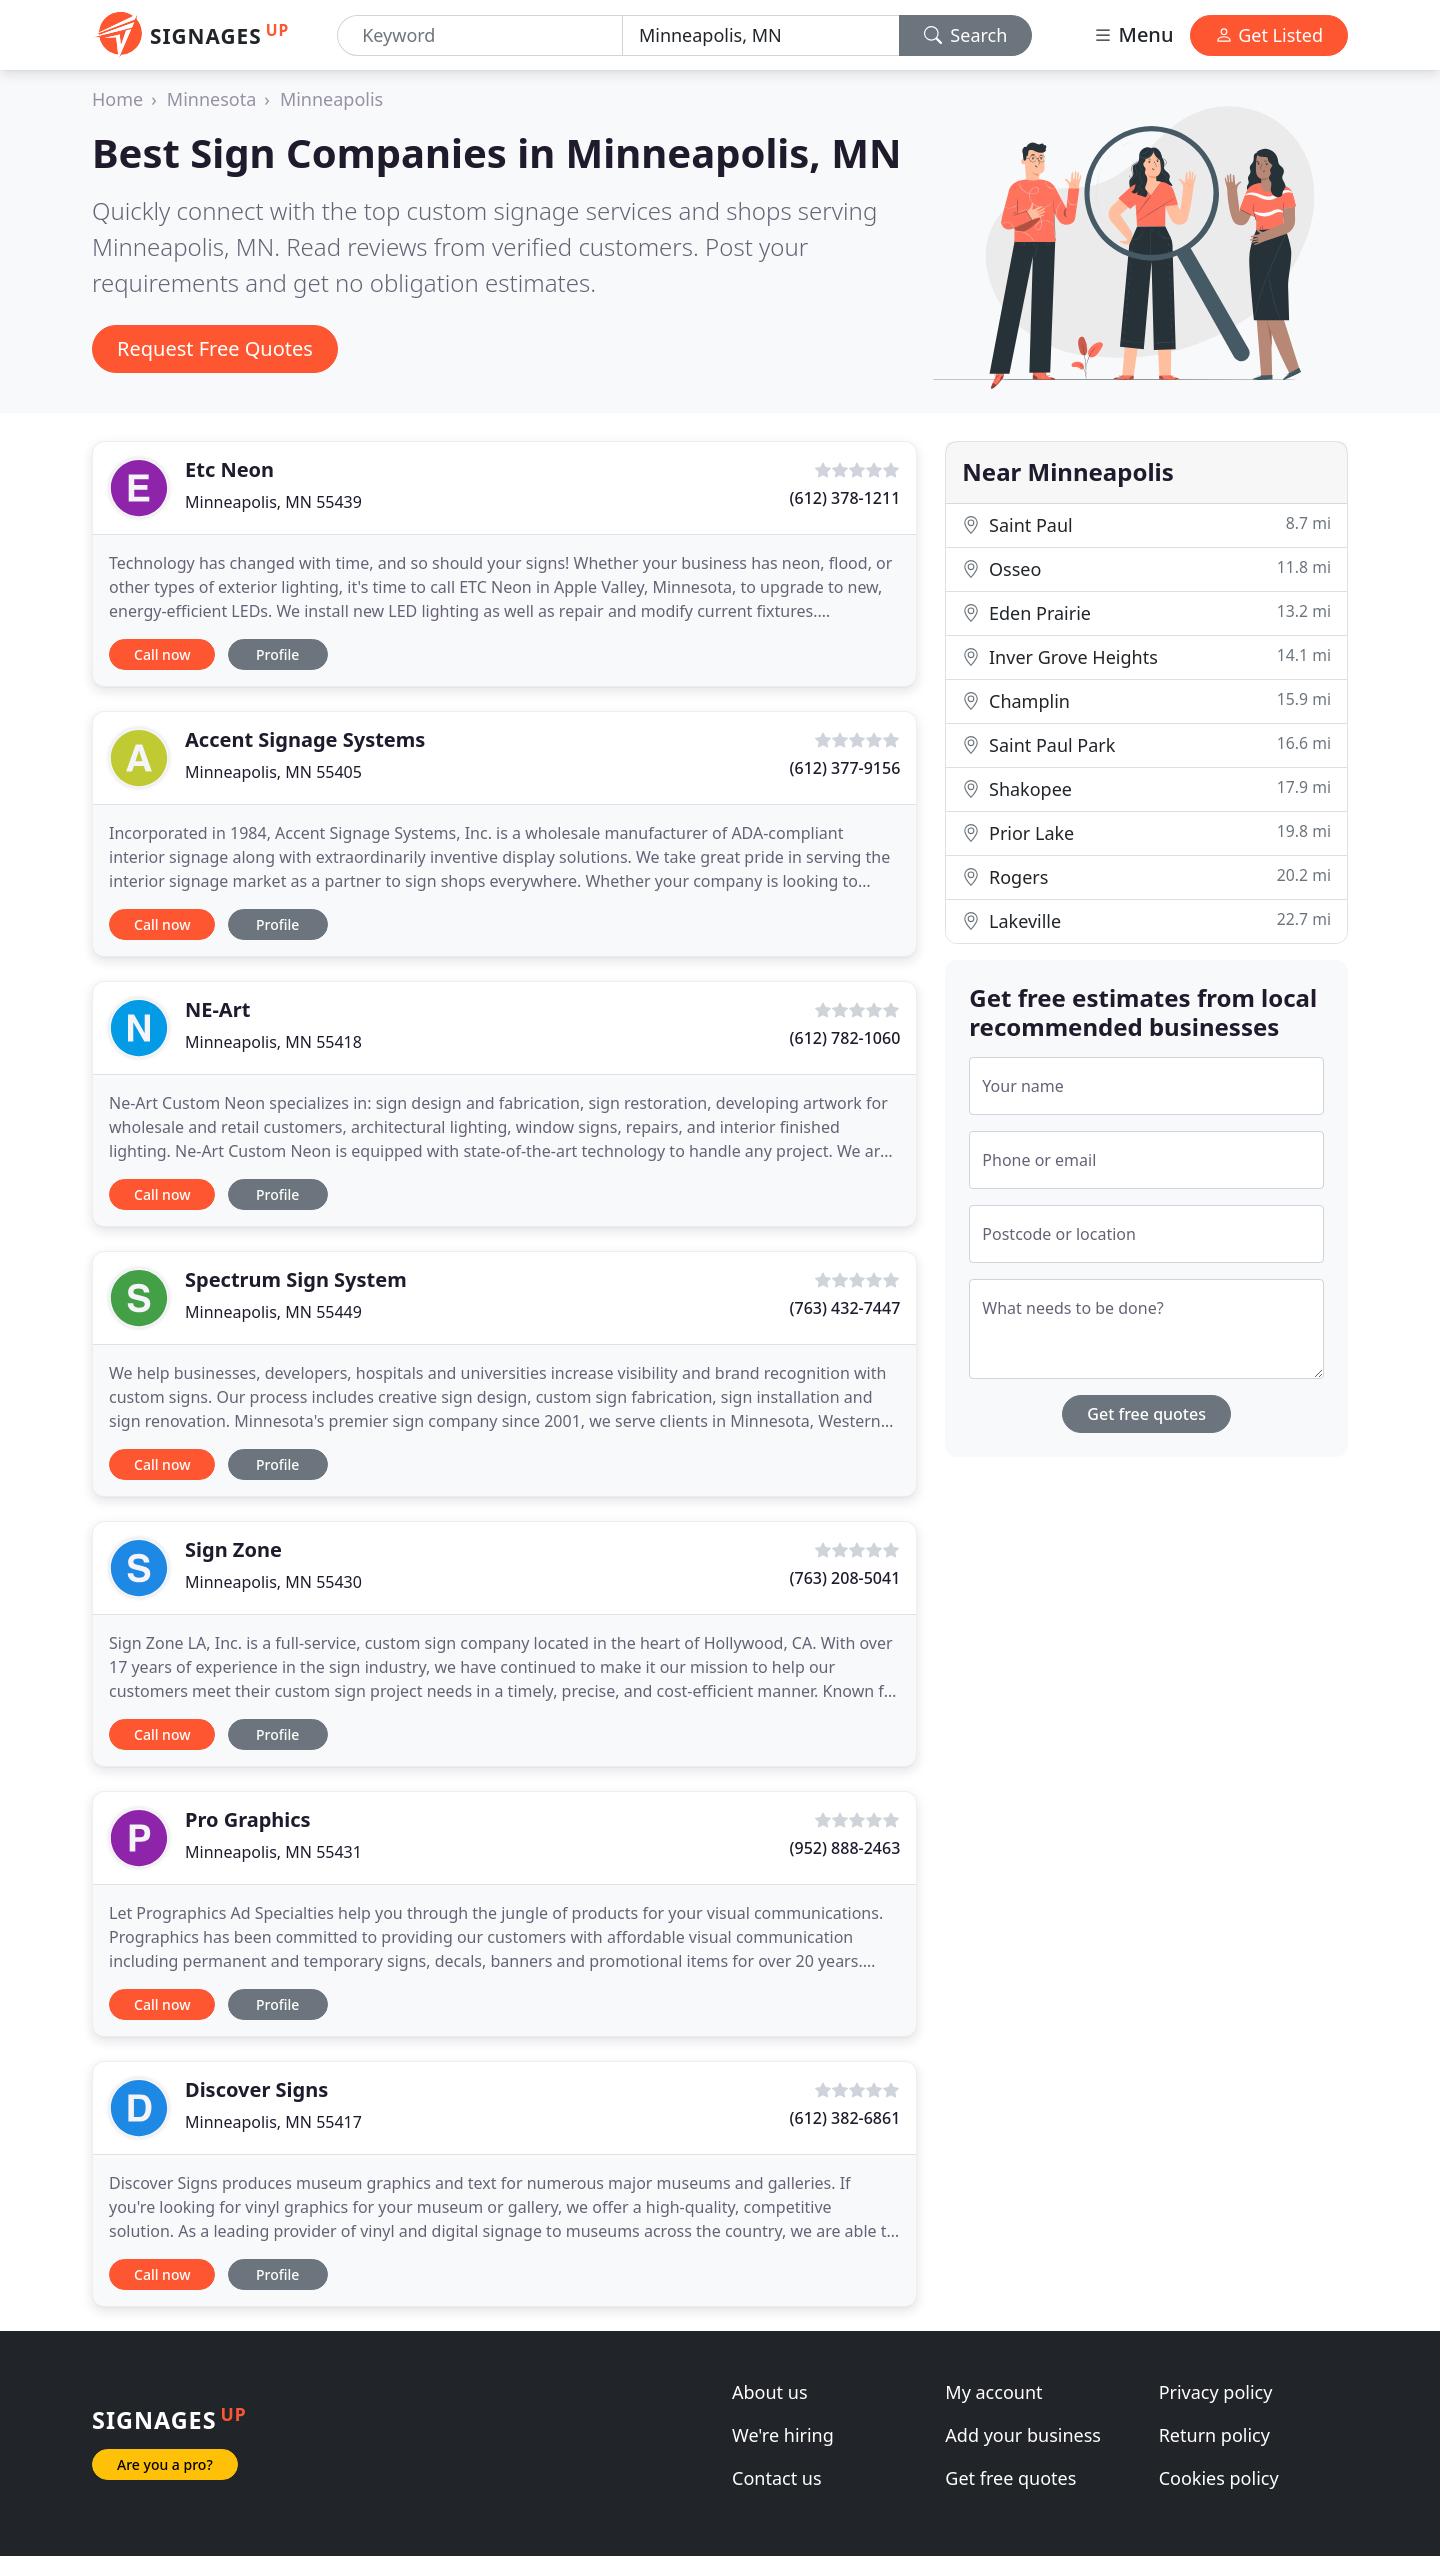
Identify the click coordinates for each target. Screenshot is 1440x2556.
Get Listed (1269, 35)
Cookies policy (1219, 2478)
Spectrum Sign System (296, 1279)
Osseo (1146, 568)
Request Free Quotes (215, 348)
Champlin (1146, 700)
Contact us (777, 2478)
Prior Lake (1146, 832)
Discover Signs (256, 2089)
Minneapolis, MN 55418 (273, 1042)
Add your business (1023, 2435)
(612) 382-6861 (845, 2118)
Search (966, 35)
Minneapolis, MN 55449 (273, 1312)
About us (770, 2392)
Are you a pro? (165, 2464)
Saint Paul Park (1146, 744)
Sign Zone (233, 1549)
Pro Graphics (248, 1819)
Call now (162, 654)
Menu (1133, 34)
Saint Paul (1146, 524)
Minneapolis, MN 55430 (273, 1582)
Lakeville (1146, 920)
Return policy (1214, 2435)
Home (117, 99)
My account (993, 2392)
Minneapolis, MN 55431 (273, 1852)
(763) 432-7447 (845, 1308)
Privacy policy (1216, 2392)
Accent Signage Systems (305, 739)
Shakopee (1146, 788)
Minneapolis (331, 99)
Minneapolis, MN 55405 (273, 772)
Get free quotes (1146, 1414)
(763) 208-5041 (845, 1578)
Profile (277, 654)
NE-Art (217, 1009)
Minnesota (211, 99)
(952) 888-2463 (845, 1848)
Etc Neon (229, 469)
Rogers (1146, 876)
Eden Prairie (1146, 612)
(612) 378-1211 (845, 498)
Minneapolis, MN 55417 (273, 2122)
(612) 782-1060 (845, 1038)
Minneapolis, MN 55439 (273, 502)
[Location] (761, 35)
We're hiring (783, 2435)
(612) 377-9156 (845, 768)
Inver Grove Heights (1146, 656)
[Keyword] (480, 35)
